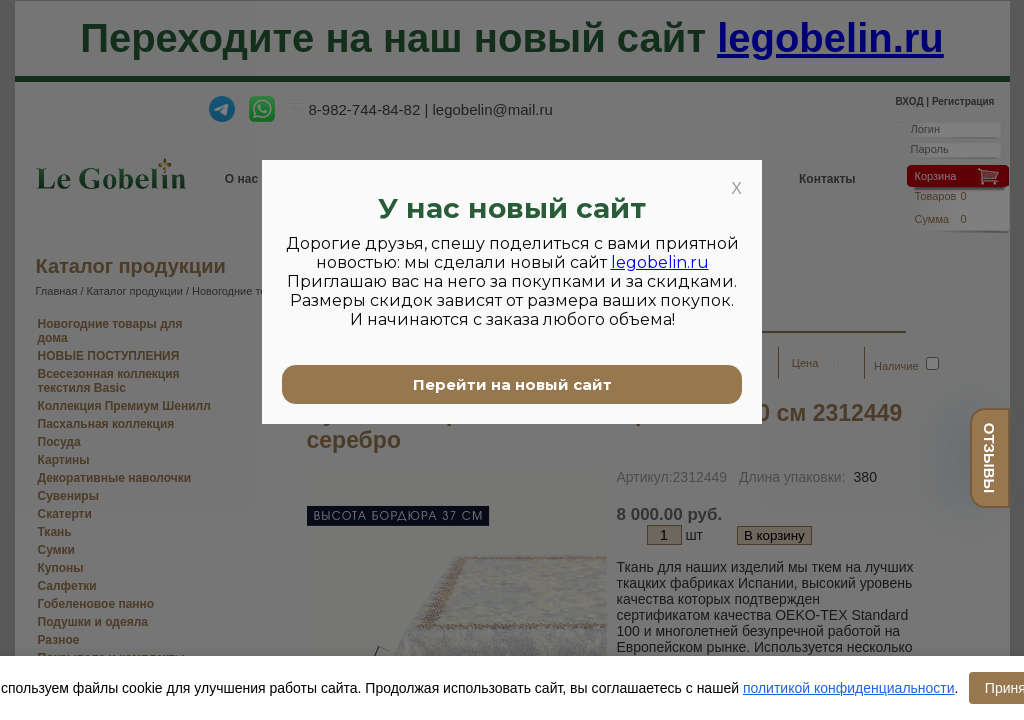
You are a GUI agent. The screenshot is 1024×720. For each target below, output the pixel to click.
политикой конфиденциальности (849, 688)
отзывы (989, 458)
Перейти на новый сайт (512, 384)
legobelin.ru (660, 262)
